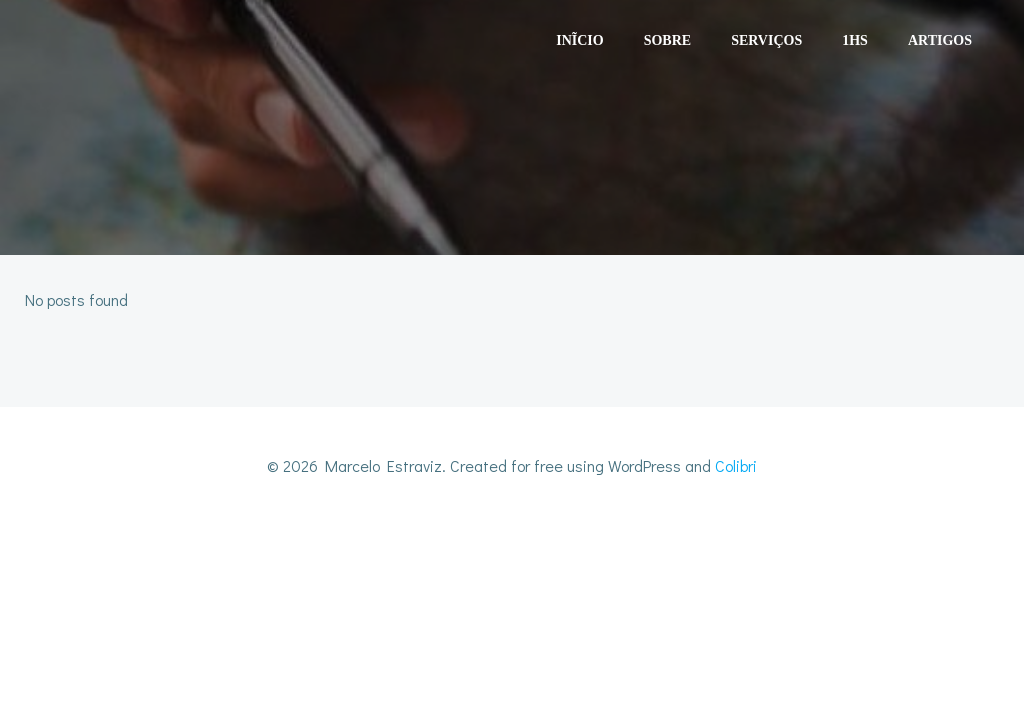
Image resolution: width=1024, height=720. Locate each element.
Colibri (736, 465)
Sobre (667, 40)
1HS (855, 40)
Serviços (766, 40)
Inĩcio (579, 40)
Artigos (940, 40)
